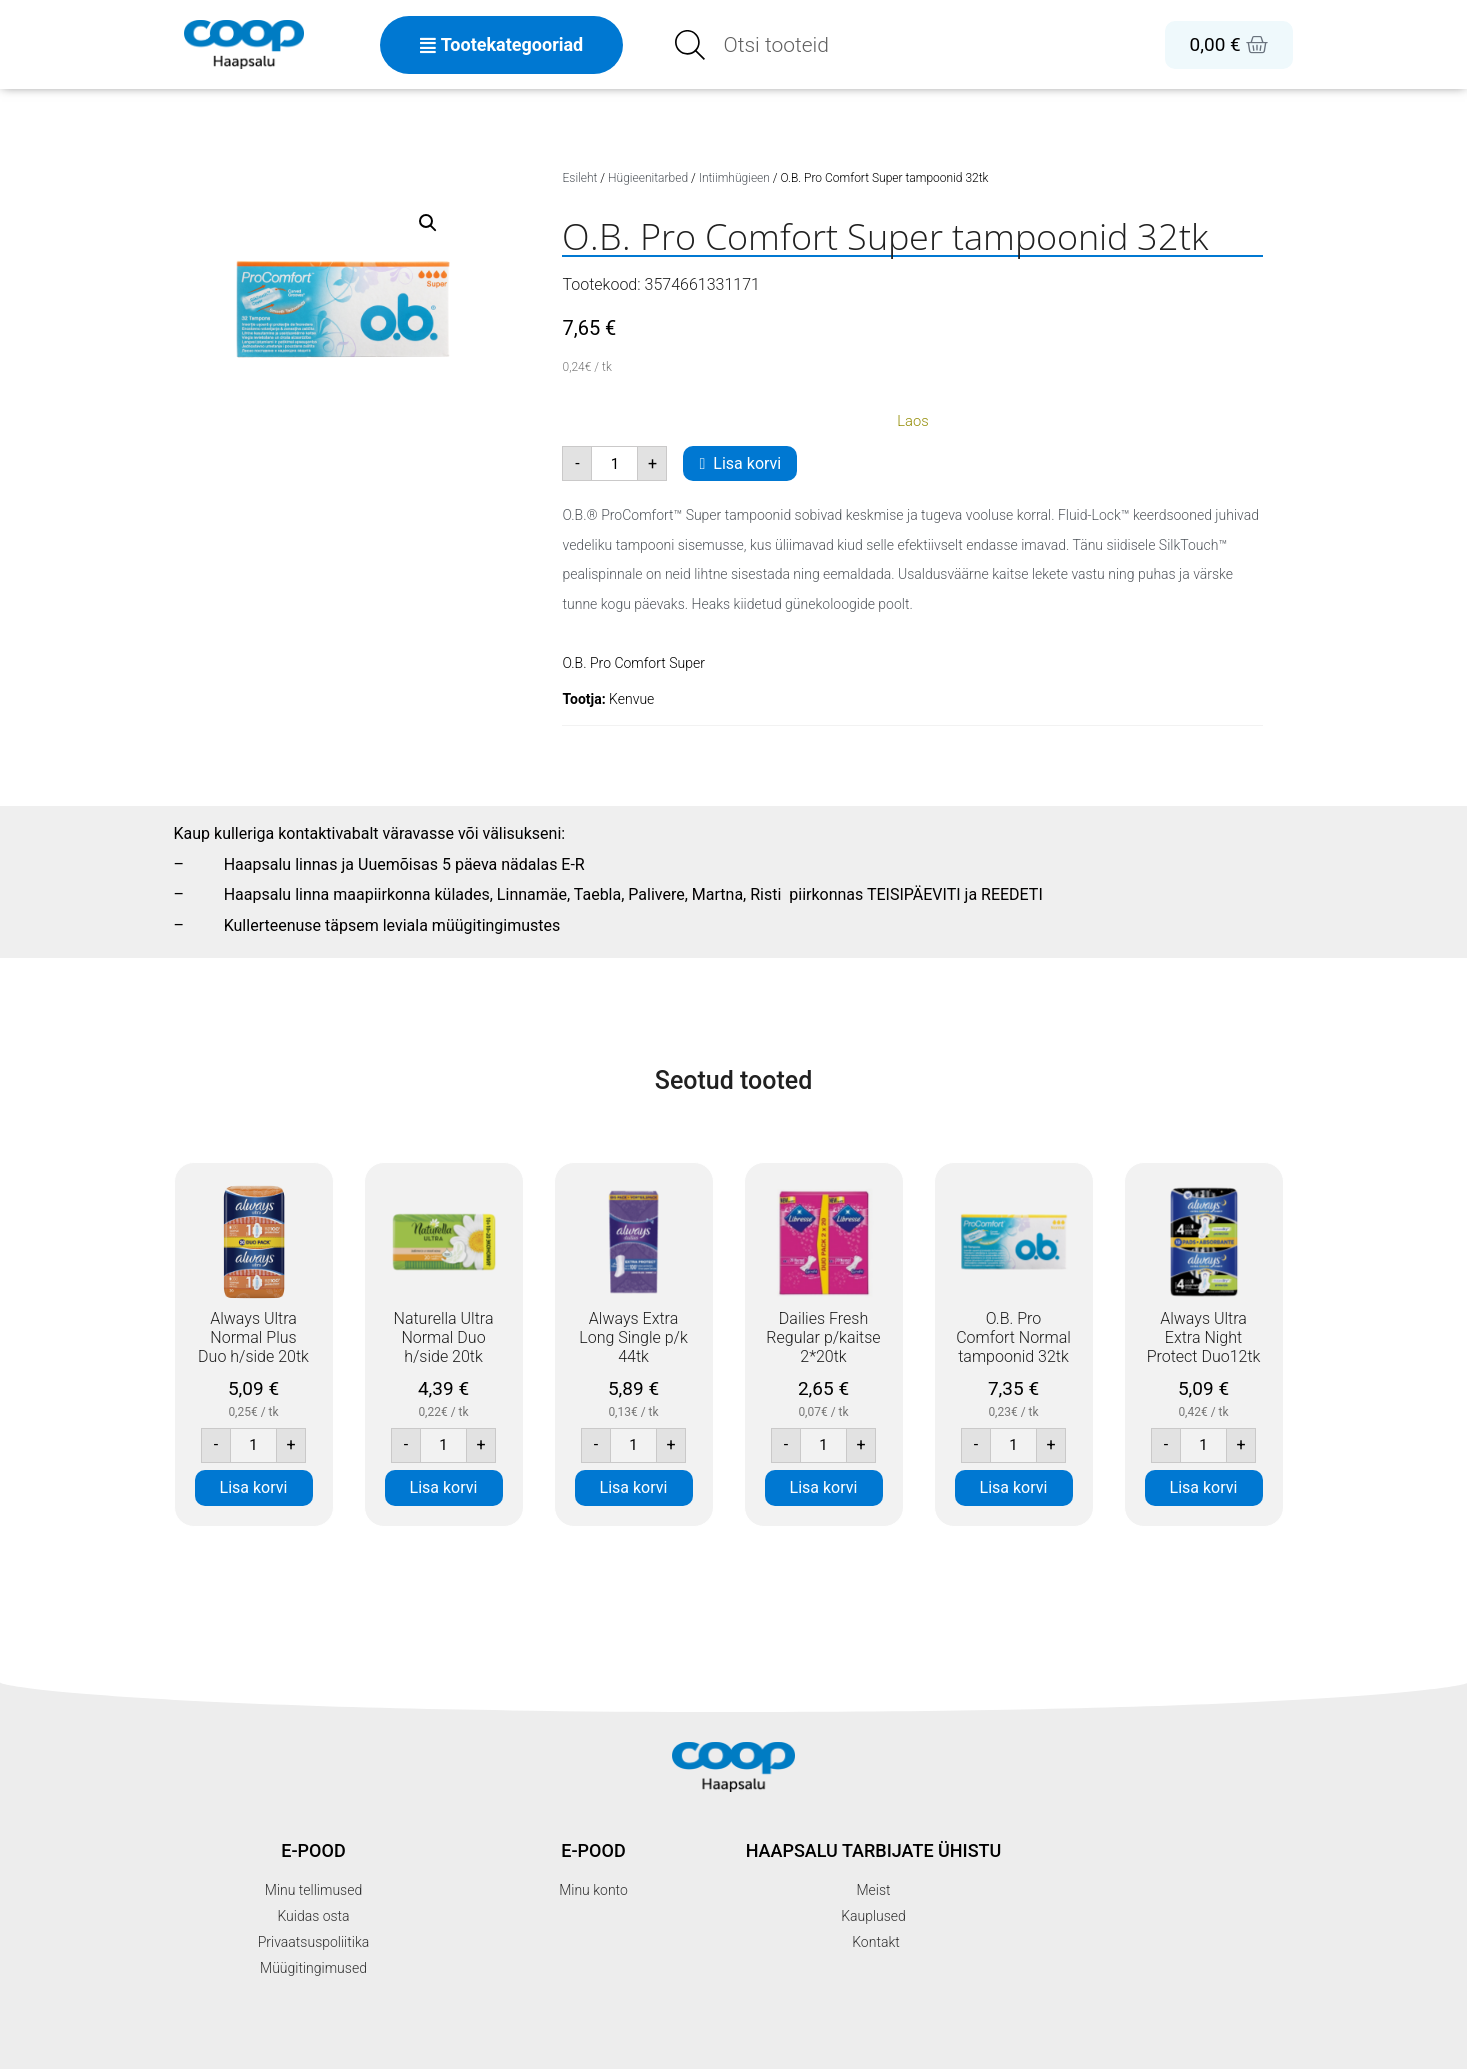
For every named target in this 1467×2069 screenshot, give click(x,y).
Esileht (579, 178)
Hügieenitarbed (648, 178)
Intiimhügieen (734, 178)
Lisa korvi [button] (254, 1487)
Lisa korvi (747, 463)
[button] (428, 223)
